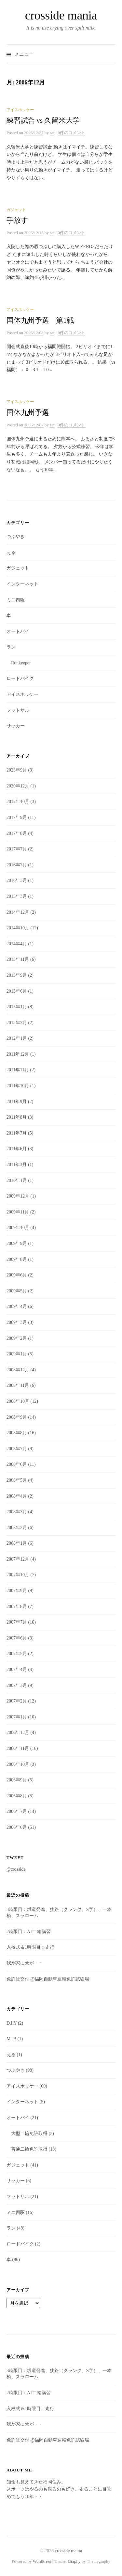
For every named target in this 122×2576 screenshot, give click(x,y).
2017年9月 (17, 817)
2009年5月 (17, 1290)
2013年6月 (17, 991)
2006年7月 (17, 1811)
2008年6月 (17, 1464)
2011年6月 (17, 1148)
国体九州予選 (28, 413)
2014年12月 (18, 912)
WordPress (42, 2561)
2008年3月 (17, 1511)
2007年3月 (17, 1685)
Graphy (74, 2561)
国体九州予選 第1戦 (40, 320)
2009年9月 (17, 1243)
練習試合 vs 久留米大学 (43, 120)
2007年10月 (18, 1574)
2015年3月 (17, 896)
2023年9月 (17, 770)
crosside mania (61, 15)
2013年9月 (17, 975)
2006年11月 (18, 1748)
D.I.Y (12, 2023)
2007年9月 (17, 1590)
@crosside (16, 1869)
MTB (11, 2038)
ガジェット (16, 209)
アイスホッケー (20, 109)
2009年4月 (17, 1306)
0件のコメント (71, 132)
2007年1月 (17, 1717)
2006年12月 (18, 1732)
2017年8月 (17, 833)
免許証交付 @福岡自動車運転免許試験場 (48, 1979)
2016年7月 (17, 864)
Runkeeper (21, 662)
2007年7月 (17, 1622)
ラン (11, 647)
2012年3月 (17, 1022)
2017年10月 (18, 801)
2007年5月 (17, 1653)
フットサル (18, 710)
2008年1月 (17, 1543)
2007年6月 (17, 1638)
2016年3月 (17, 880)
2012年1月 (17, 1038)
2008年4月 (17, 1496)
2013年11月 (18, 959)
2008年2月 (17, 1527)
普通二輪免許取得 (29, 2149)
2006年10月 (18, 1764)
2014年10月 (18, 927)
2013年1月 (17, 1006)
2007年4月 (17, 1669)
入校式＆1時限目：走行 (30, 1947)
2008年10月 (18, 1401)
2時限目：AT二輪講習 (29, 1931)
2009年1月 (17, 1353)
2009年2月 (17, 1338)
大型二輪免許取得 (29, 2133)
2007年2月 (17, 1701)
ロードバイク (20, 678)
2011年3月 (17, 1164)
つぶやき (16, 536)
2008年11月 (18, 1385)
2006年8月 (17, 1795)
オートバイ (18, 631)
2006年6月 (17, 1827)
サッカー (16, 725)
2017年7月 (17, 849)
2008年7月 (17, 1448)
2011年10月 (18, 1085)
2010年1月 (17, 1180)
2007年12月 (18, 1559)
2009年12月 (18, 1196)
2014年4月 (17, 943)
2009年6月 (17, 1275)
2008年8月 (17, 1432)
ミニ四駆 (16, 599)
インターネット (22, 584)
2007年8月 (17, 1606)
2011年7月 (17, 1133)
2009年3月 (17, 1322)
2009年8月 (17, 1259)
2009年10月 (18, 1227)
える (11, 552)
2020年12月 (18, 786)
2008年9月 (17, 1417)
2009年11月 (18, 1212)
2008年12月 (18, 1369)
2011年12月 (18, 1054)
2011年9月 (17, 1101)
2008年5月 (17, 1480)
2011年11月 (18, 1069)
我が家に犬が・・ (25, 1963)
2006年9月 (17, 1780)
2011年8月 (17, 1117)
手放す (17, 220)
